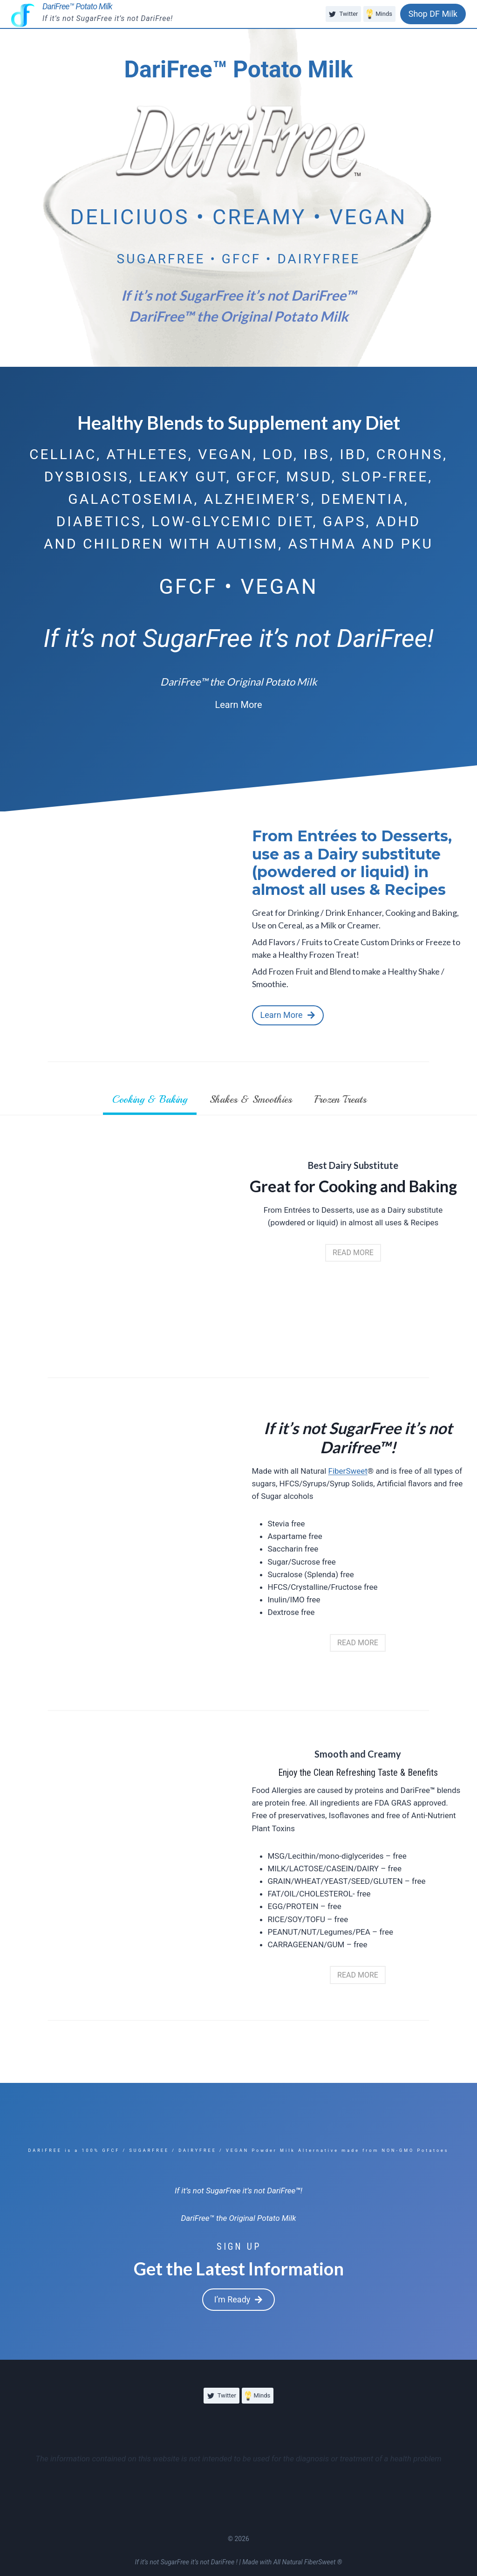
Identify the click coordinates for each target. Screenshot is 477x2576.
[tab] (150, 1101)
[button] (238, 704)
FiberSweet (348, 1471)
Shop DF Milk (433, 14)
